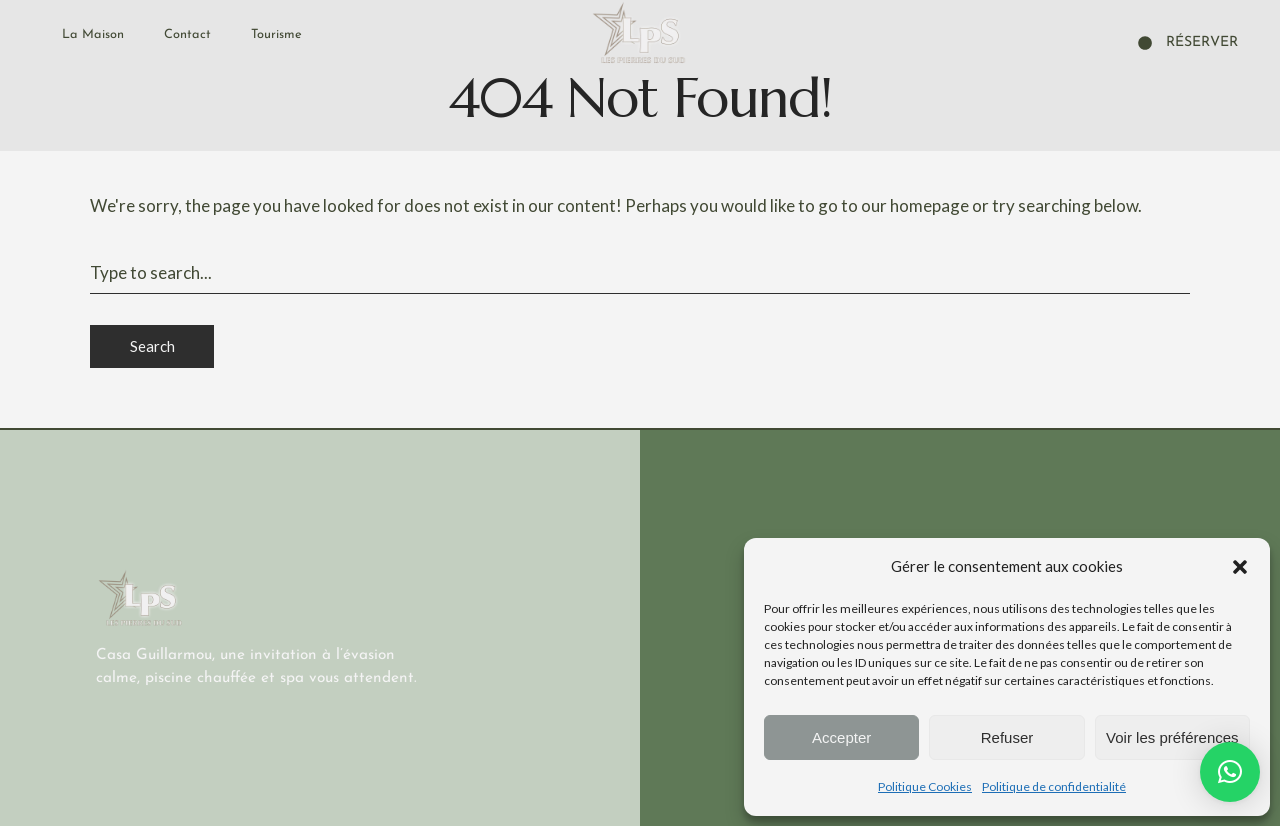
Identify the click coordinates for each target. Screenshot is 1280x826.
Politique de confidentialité (1054, 786)
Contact (187, 34)
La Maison (93, 34)
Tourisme (276, 34)
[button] (1240, 567)
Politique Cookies (925, 786)
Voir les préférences (1172, 737)
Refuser (1007, 737)
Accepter (841, 737)
